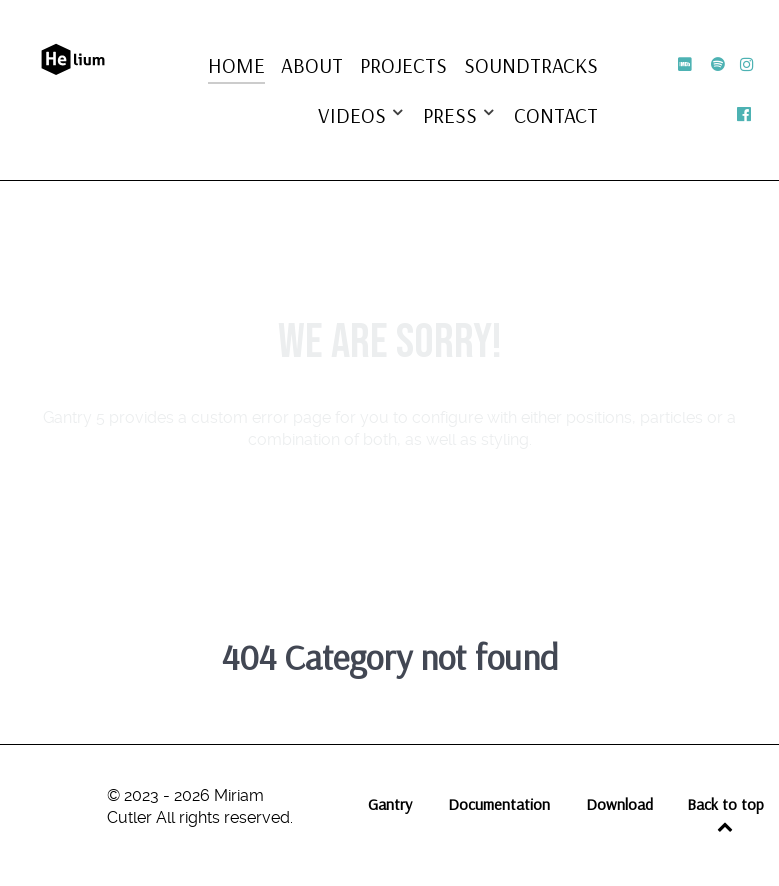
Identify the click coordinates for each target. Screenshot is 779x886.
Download (619, 804)
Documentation (499, 804)
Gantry (390, 804)
